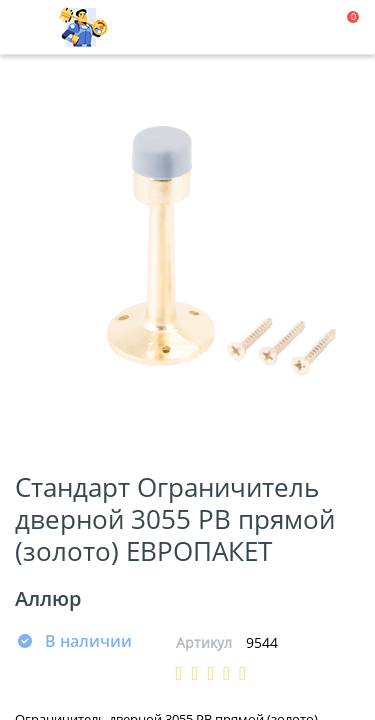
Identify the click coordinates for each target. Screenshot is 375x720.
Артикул (204, 642)
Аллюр (48, 598)
